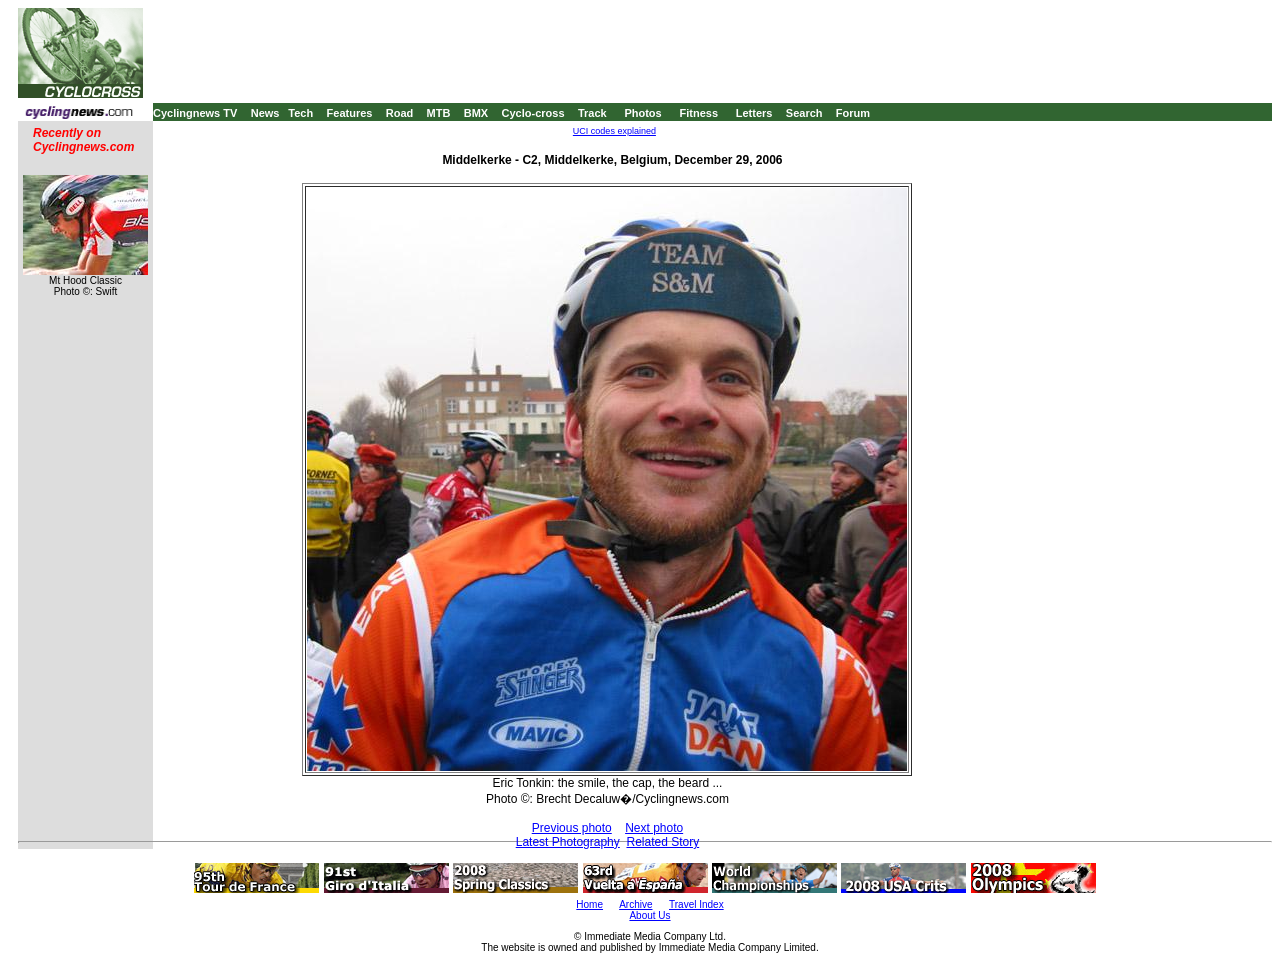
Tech (300, 113)
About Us (649, 915)
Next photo (654, 828)
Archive (635, 904)
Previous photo (572, 828)
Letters (754, 113)
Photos (642, 113)
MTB (439, 113)
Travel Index (696, 904)
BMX (476, 113)
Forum (853, 113)
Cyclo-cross (533, 113)
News (265, 113)
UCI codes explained (614, 131)
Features (350, 113)
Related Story (662, 842)
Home (589, 904)
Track (592, 113)
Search (804, 113)
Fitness (698, 113)
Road (400, 113)
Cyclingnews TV (195, 113)
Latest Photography (568, 842)
